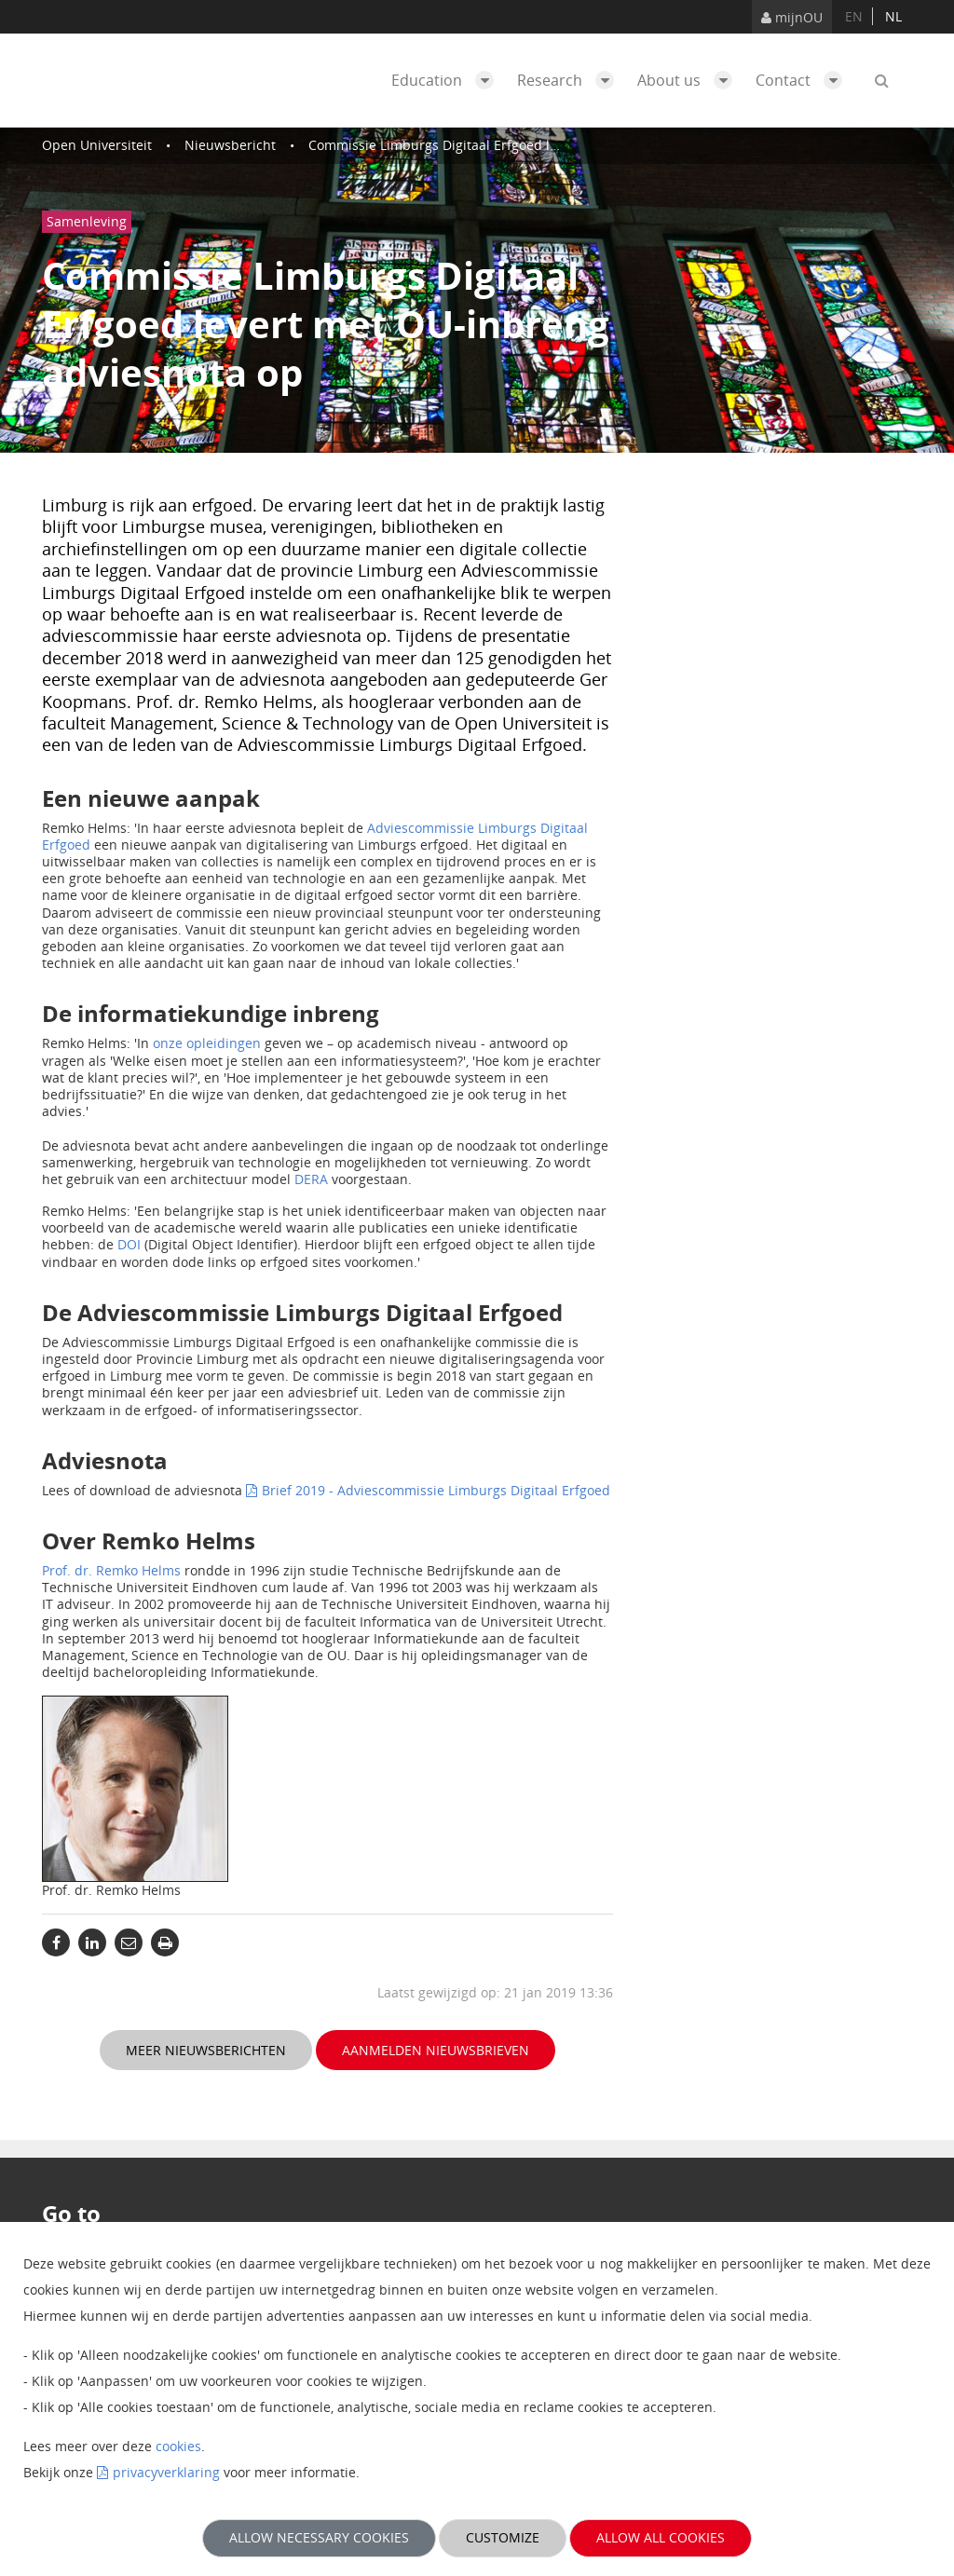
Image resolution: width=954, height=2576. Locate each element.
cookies (178, 2446)
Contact (804, 80)
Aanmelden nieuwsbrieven (435, 2050)
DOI (129, 1244)
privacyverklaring (166, 2472)
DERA (311, 1179)
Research (570, 80)
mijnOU (792, 17)
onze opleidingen (207, 1043)
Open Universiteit (97, 145)
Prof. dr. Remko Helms (111, 1570)
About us (689, 80)
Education (447, 80)
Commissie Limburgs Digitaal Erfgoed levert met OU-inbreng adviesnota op (543, 145)
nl (893, 16)
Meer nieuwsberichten (206, 2050)
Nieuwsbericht (230, 145)
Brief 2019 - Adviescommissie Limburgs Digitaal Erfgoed (436, 1490)
